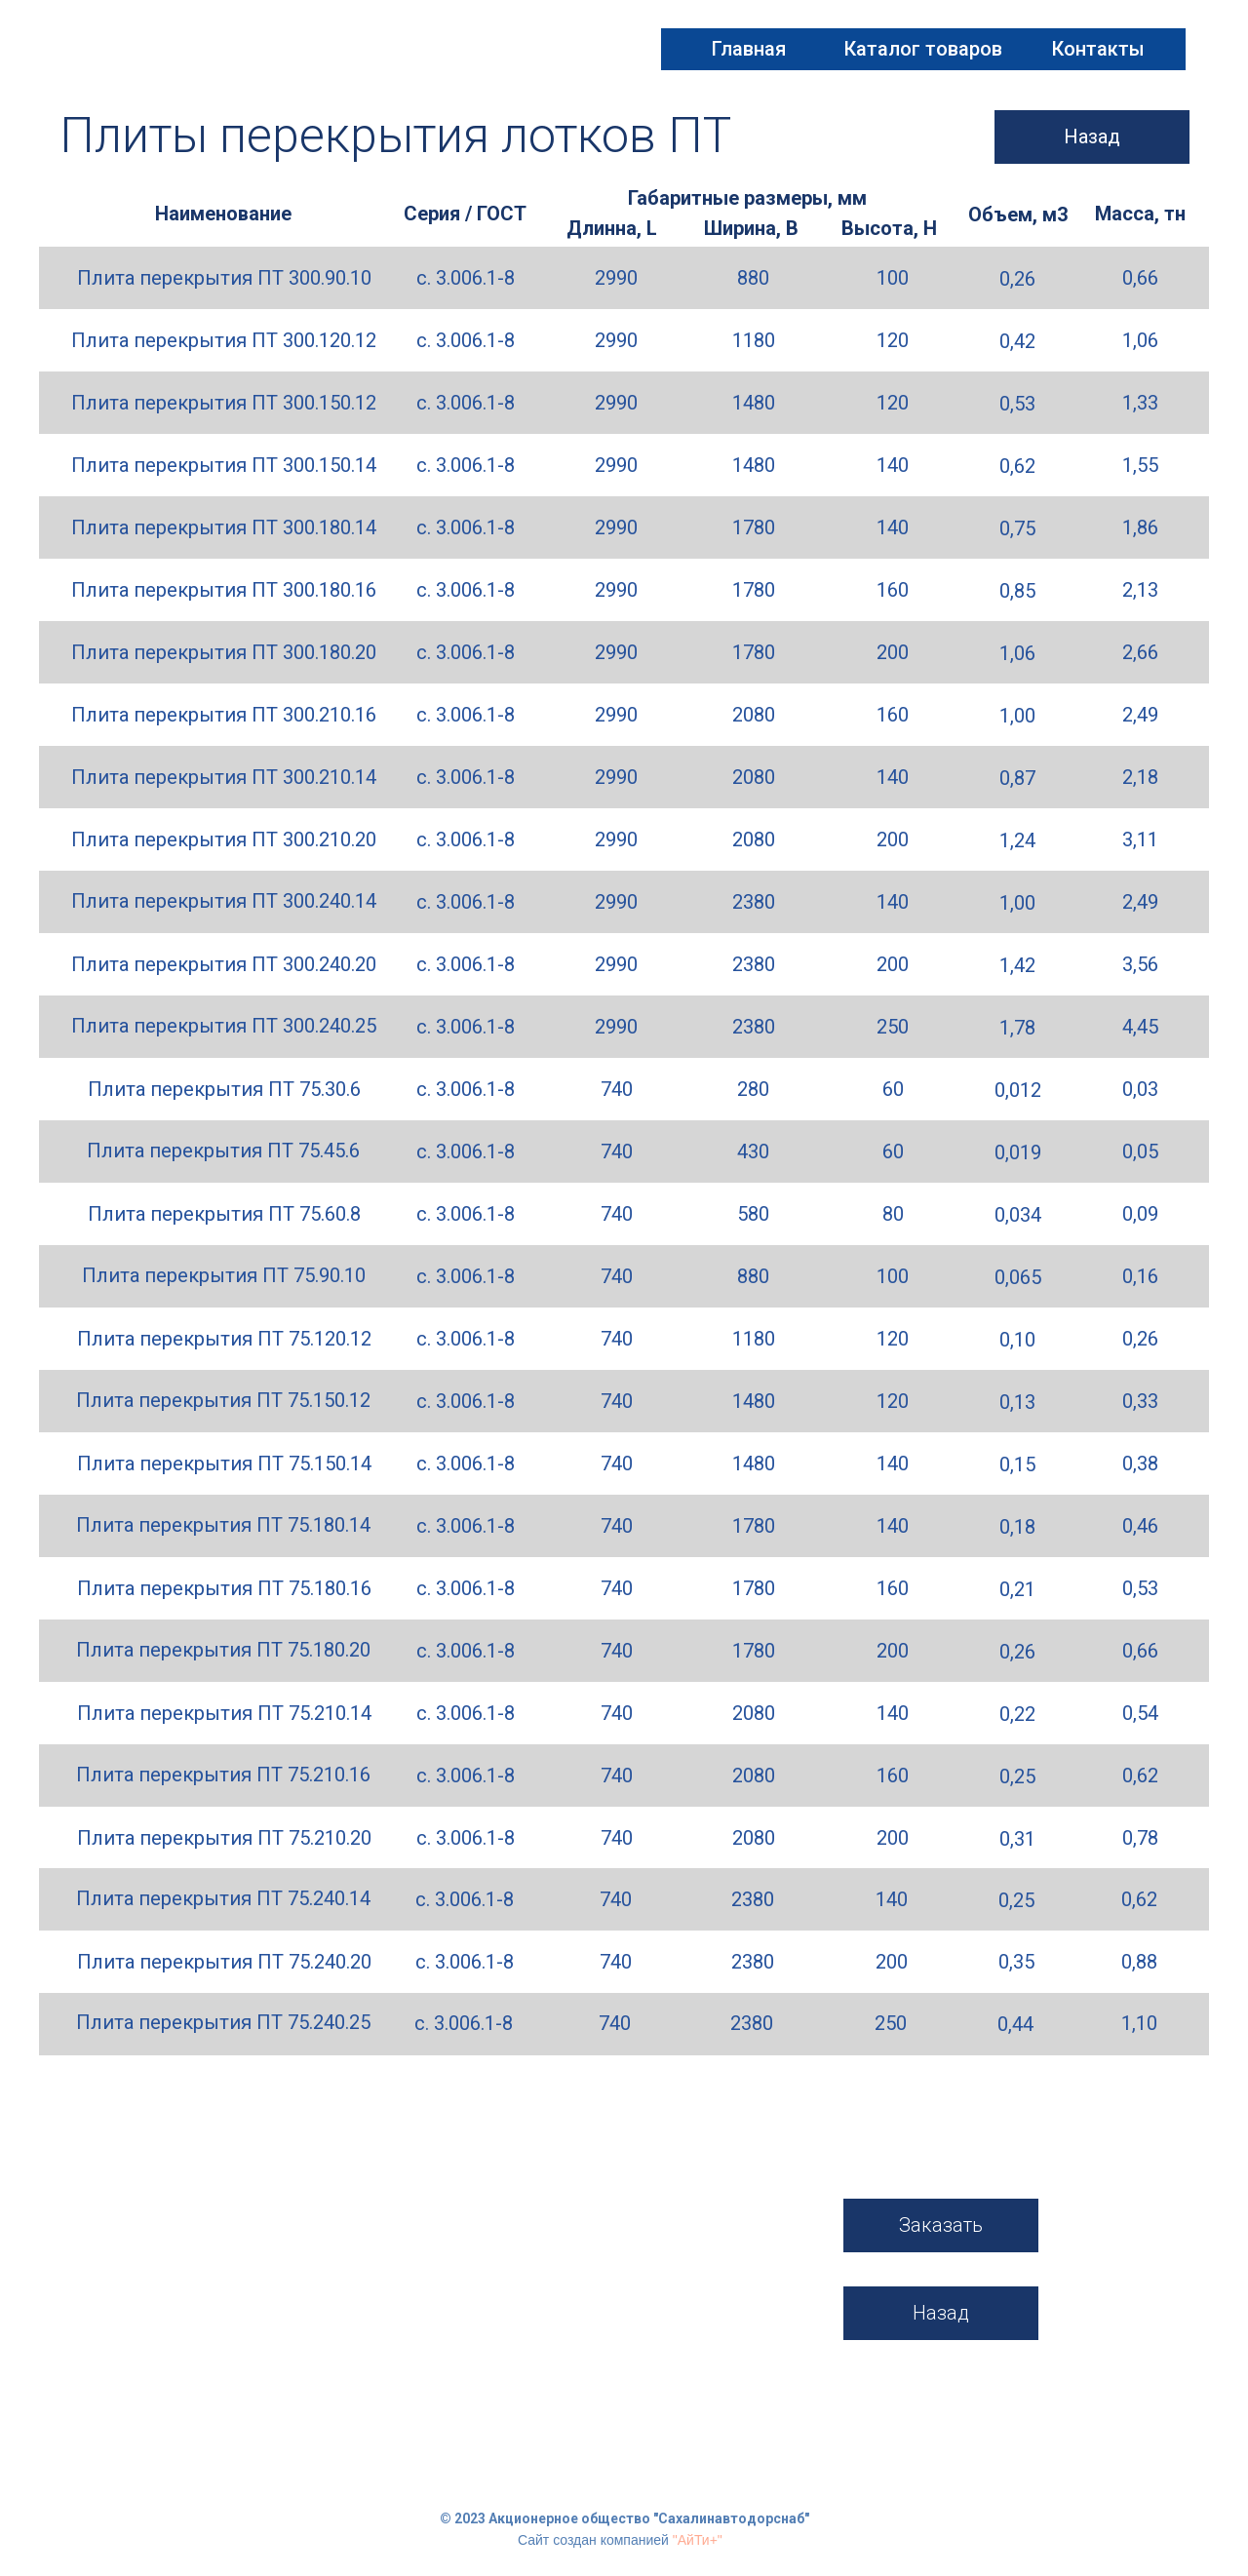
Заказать (941, 2225)
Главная (749, 48)
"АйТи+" (697, 2540)
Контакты (1098, 48)
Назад (1092, 136)
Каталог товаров (923, 48)
